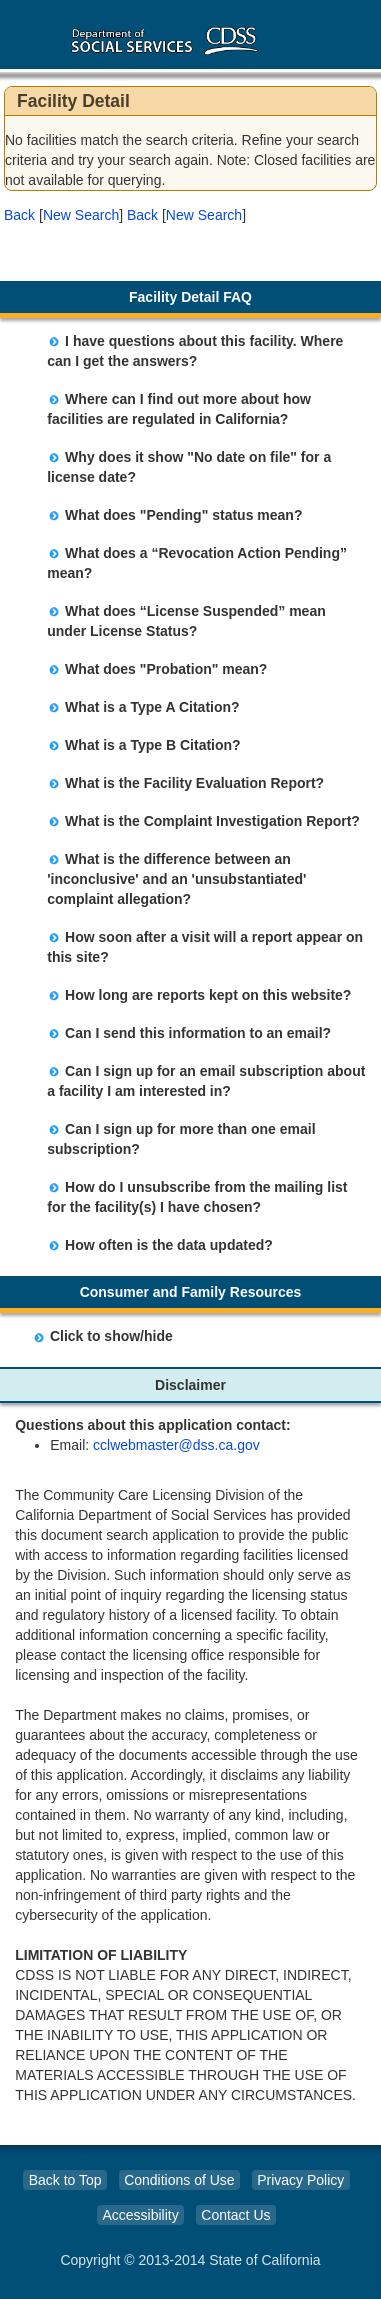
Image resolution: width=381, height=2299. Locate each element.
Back (19, 215)
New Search (81, 215)
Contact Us (235, 2215)
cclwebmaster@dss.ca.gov (176, 1445)
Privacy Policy (300, 2180)
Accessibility (140, 2215)
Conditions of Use (179, 2180)
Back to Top (65, 2180)
